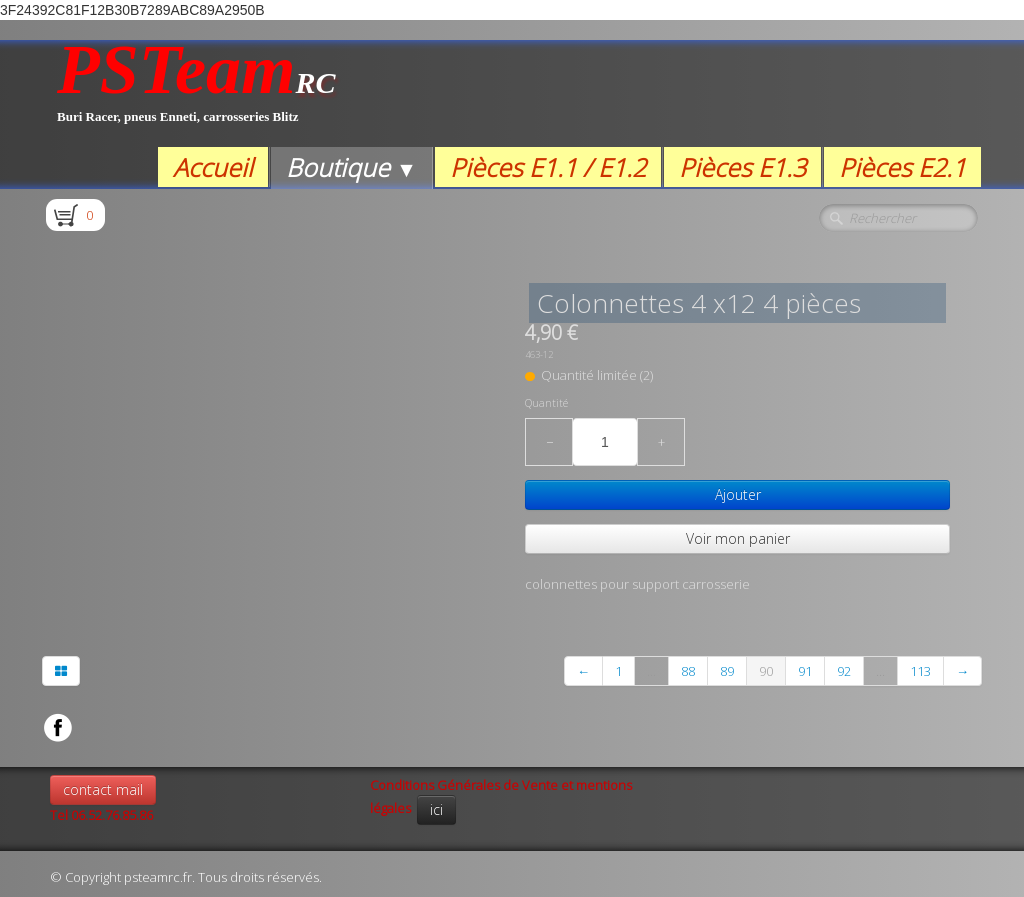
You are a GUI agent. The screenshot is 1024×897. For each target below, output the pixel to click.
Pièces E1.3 (742, 167)
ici (436, 809)
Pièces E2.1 (902, 167)
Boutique (351, 167)
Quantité (546, 403)
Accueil (213, 167)
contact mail (103, 789)
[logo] (196, 93)
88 (688, 671)
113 (920, 671)
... (651, 671)
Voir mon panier (738, 538)
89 (727, 671)
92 (844, 671)
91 (805, 671)
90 (766, 671)
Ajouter (738, 494)
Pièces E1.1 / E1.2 (548, 167)
